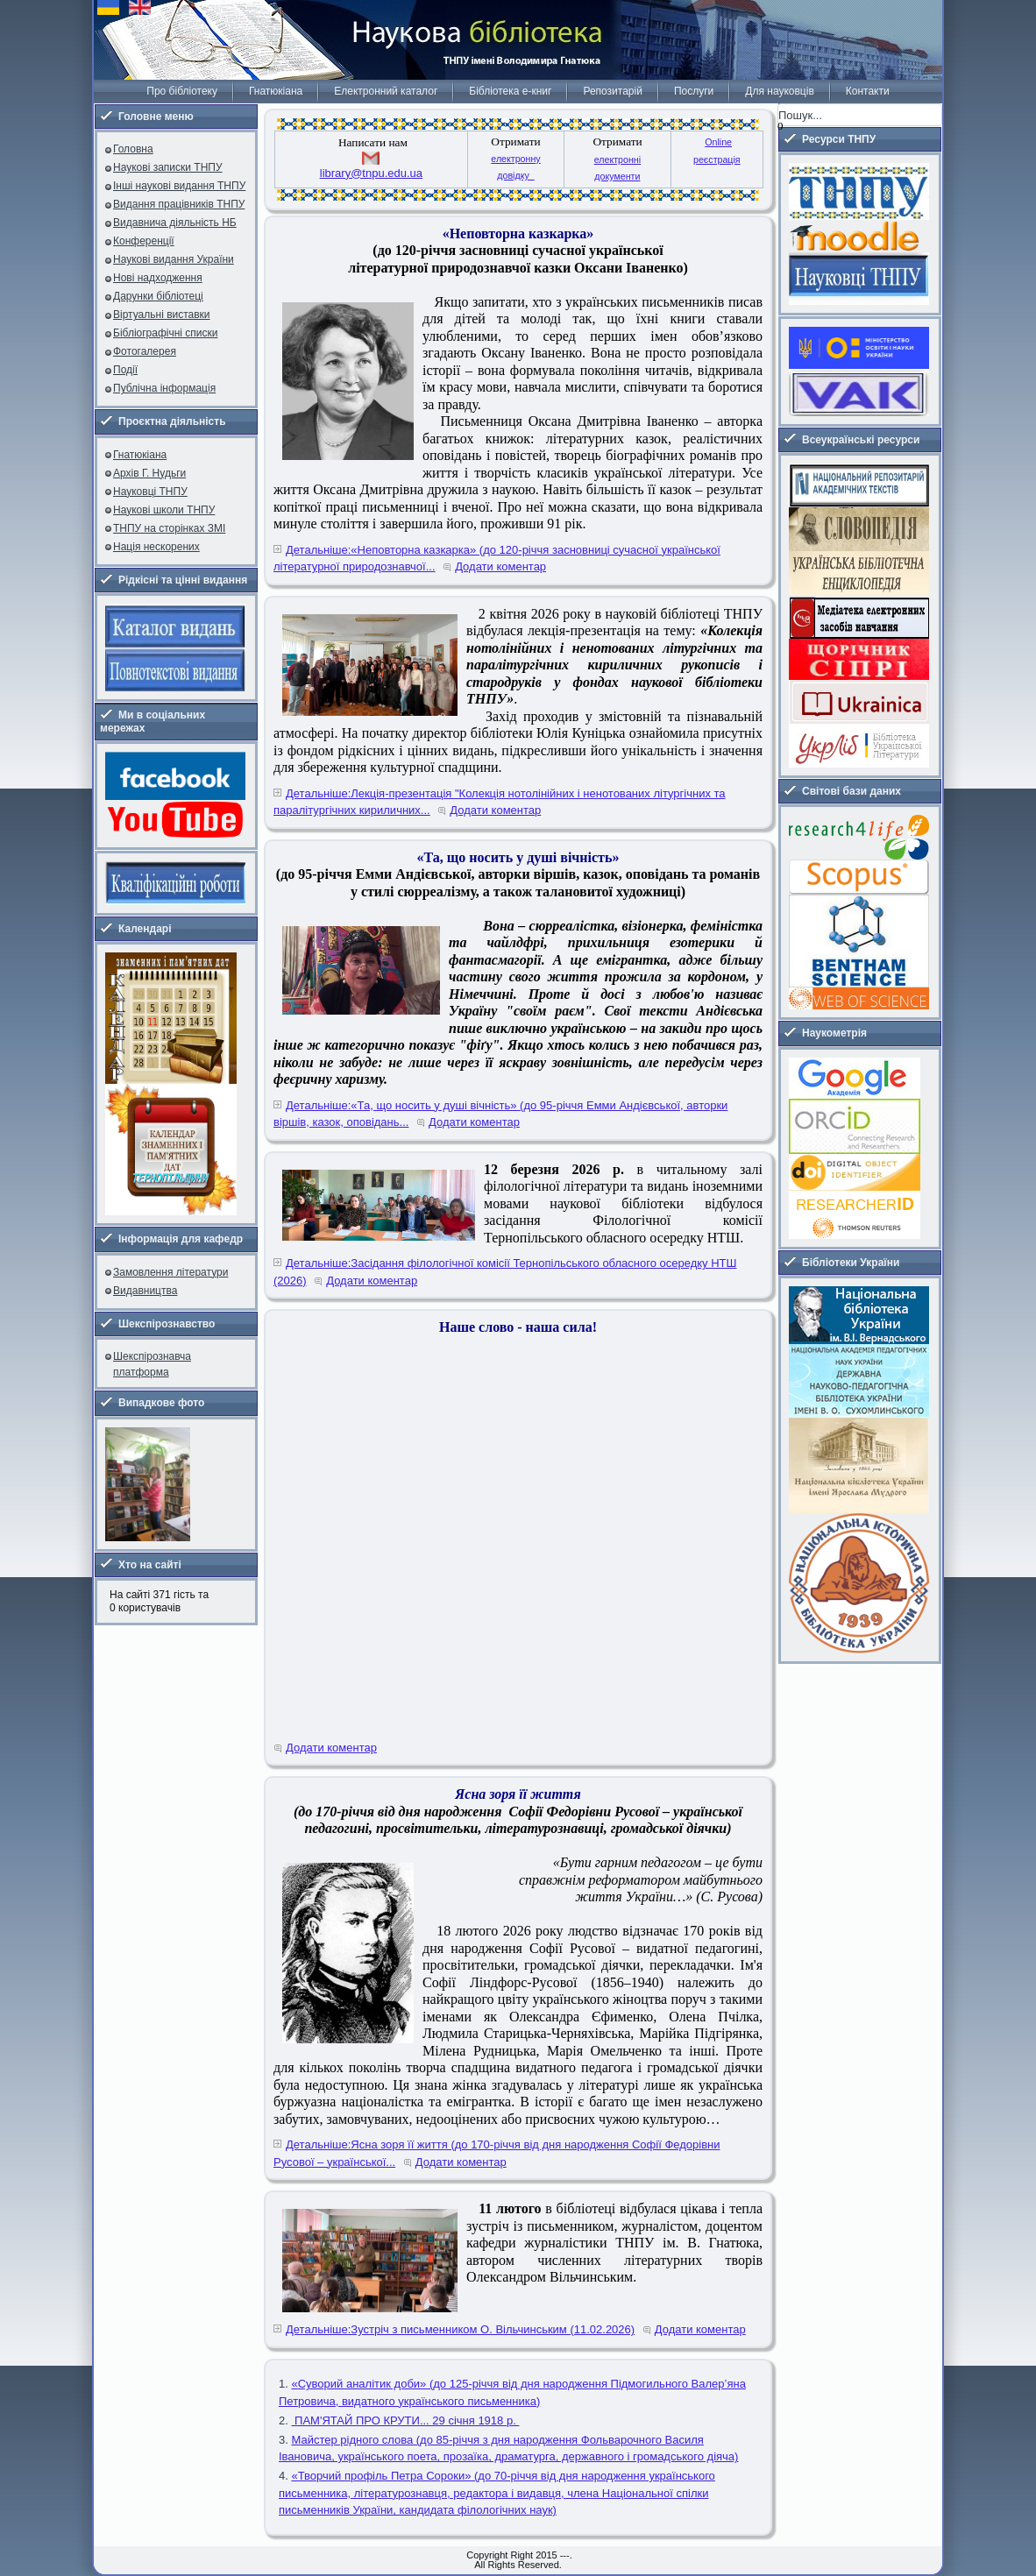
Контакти (868, 91)
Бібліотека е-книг (510, 91)
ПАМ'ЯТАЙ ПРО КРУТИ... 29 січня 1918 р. (405, 2420)
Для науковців (779, 91)
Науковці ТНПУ (150, 491)
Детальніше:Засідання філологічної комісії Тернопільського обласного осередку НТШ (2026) (504, 1271)
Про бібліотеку (181, 91)
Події (125, 370)
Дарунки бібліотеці (158, 296)
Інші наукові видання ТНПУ (179, 186)
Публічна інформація (164, 388)
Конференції (143, 241)
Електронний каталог (385, 91)
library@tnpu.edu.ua (371, 173)
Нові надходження (157, 278)
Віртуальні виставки (161, 314)
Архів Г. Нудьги (149, 473)
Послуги (693, 91)
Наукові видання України (173, 259)
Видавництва (145, 1290)
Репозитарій (612, 91)
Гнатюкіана (275, 91)
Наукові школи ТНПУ (164, 510)
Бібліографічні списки (165, 333)
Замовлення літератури (170, 1272)
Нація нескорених (156, 547)
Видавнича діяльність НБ (175, 222)
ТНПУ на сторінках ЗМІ (169, 528)
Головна (133, 149)
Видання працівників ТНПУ (179, 204)
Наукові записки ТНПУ (168, 167)
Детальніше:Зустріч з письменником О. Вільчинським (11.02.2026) (460, 2329)
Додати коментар (500, 566)
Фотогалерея (144, 351)
